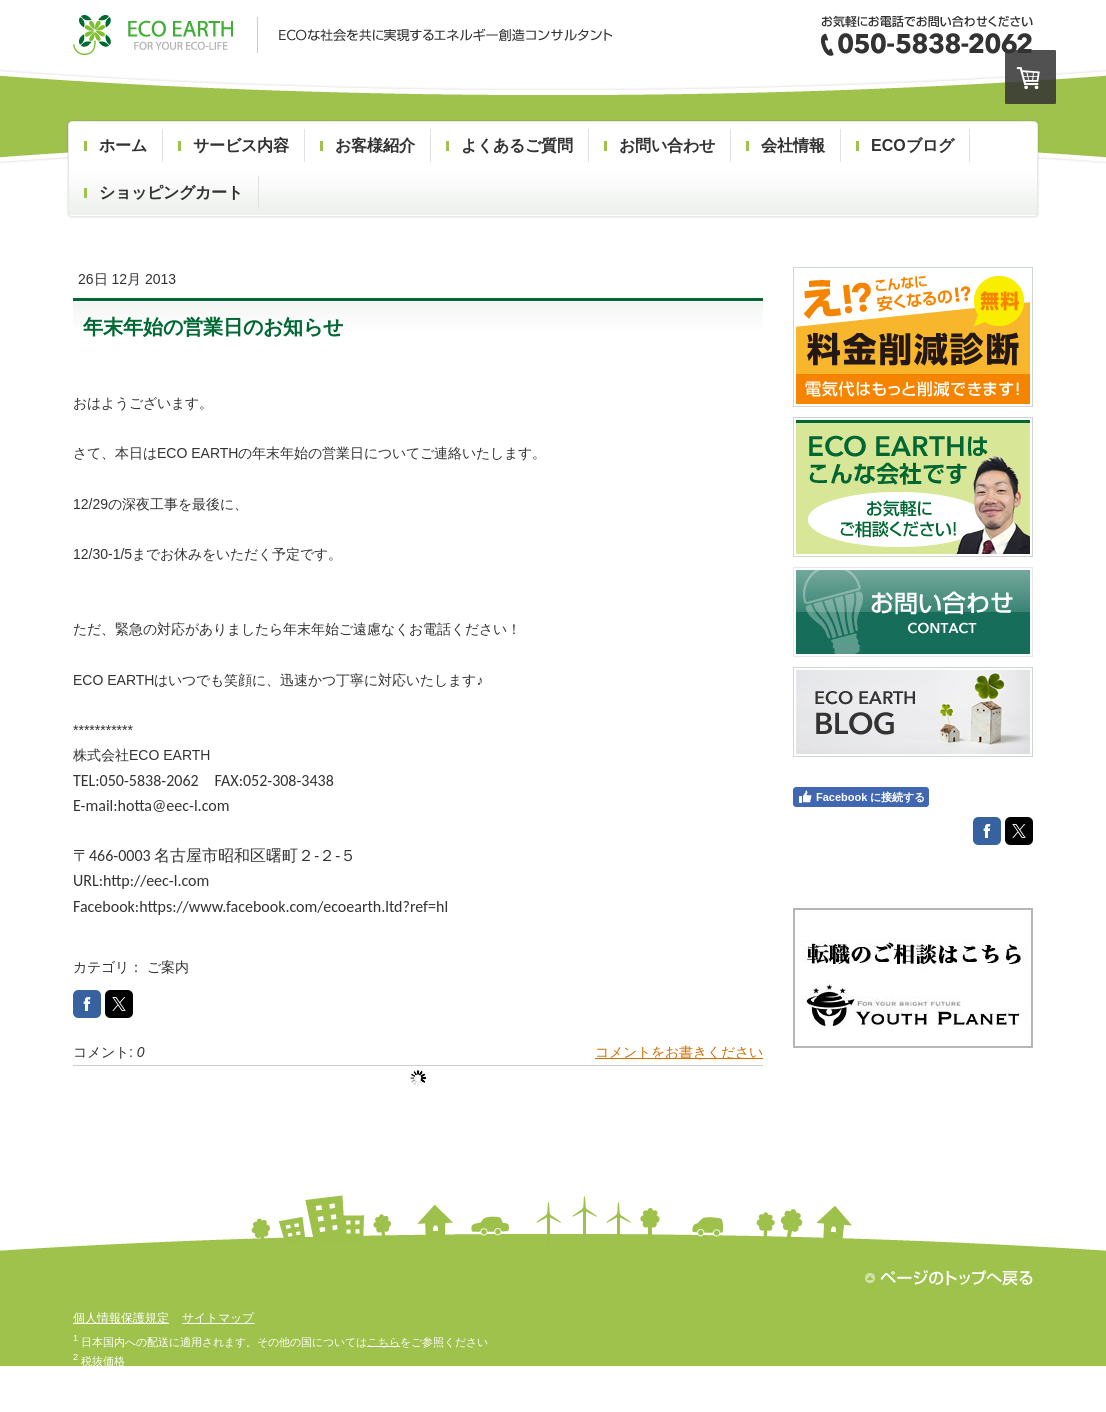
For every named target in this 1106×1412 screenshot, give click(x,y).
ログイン (1011, 1388)
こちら (383, 1341)
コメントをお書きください (679, 1052)
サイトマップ (218, 1318)
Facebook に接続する (861, 797)
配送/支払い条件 (113, 1388)
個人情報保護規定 (121, 1318)
